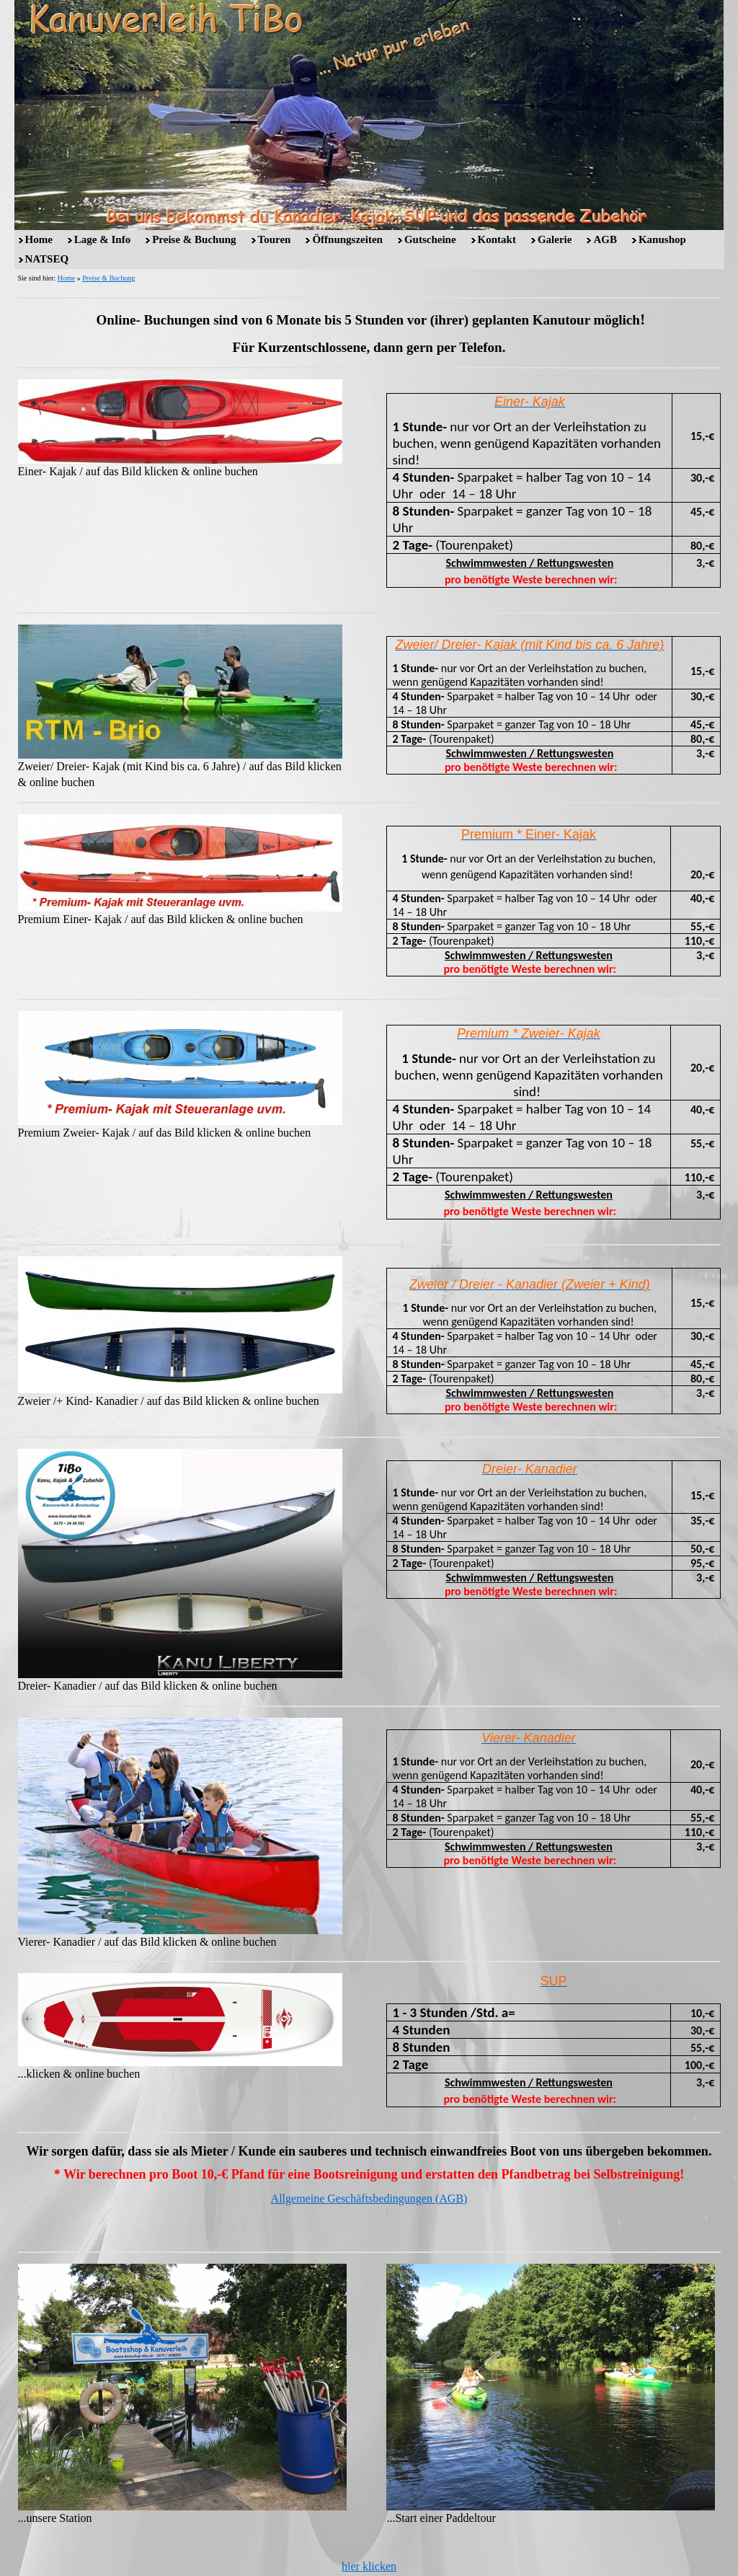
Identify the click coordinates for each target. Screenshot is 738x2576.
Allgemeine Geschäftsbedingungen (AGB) (369, 2198)
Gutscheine (430, 239)
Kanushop (662, 239)
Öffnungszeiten (347, 239)
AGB (605, 239)
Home (39, 239)
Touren (274, 239)
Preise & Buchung (194, 239)
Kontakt (497, 239)
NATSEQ (47, 259)
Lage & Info (102, 239)
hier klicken (369, 2566)
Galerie (555, 239)
